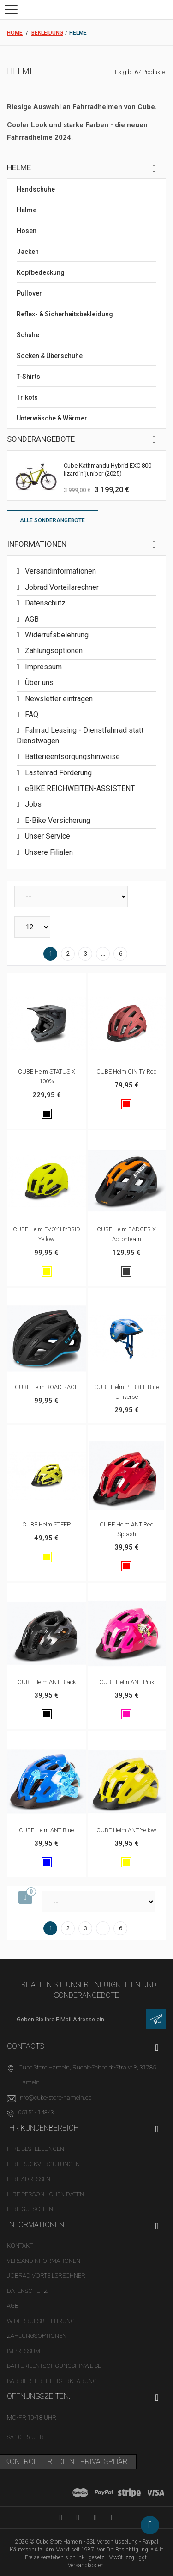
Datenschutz (44, 603)
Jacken (28, 251)
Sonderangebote (41, 439)
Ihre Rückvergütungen (43, 2164)
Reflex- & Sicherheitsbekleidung (65, 314)
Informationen (36, 544)
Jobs (32, 804)
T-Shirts (28, 376)
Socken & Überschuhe (50, 355)
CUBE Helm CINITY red (126, 1071)
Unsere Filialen (48, 852)
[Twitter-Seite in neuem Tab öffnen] (95, 2517)
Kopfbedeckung (41, 272)
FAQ (30, 714)
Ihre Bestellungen (35, 2148)
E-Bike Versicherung (56, 820)
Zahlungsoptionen (53, 650)
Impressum (42, 666)
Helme (26, 210)
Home (15, 33)
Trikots (27, 397)
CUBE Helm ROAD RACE (46, 1387)
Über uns (38, 682)
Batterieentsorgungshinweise (71, 756)
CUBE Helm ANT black (47, 1682)
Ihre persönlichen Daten (45, 2194)
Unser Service (46, 836)
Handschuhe (36, 189)
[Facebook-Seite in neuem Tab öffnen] (77, 2517)
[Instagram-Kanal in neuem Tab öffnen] (112, 2517)
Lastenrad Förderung (57, 772)
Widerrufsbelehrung (56, 634)
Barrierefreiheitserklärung (52, 2381)
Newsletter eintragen (58, 698)
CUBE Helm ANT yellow (126, 1830)
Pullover (29, 293)
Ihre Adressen (28, 2178)
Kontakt (20, 2245)
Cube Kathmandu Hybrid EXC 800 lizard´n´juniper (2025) (107, 469)
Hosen (26, 231)
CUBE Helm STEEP (46, 1524)
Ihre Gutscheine (31, 2208)
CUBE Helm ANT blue (46, 1830)
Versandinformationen (59, 571)
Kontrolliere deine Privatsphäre (68, 2461)
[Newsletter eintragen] (156, 2019)
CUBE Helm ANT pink (126, 1682)
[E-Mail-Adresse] (86, 2019)
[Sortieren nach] (71, 896)
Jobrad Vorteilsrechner (61, 587)
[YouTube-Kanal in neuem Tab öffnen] (60, 2517)
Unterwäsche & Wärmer (52, 418)
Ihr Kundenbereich (43, 2128)
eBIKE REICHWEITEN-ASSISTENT (79, 788)
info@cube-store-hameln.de (54, 2097)
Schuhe (28, 335)
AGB (31, 619)
